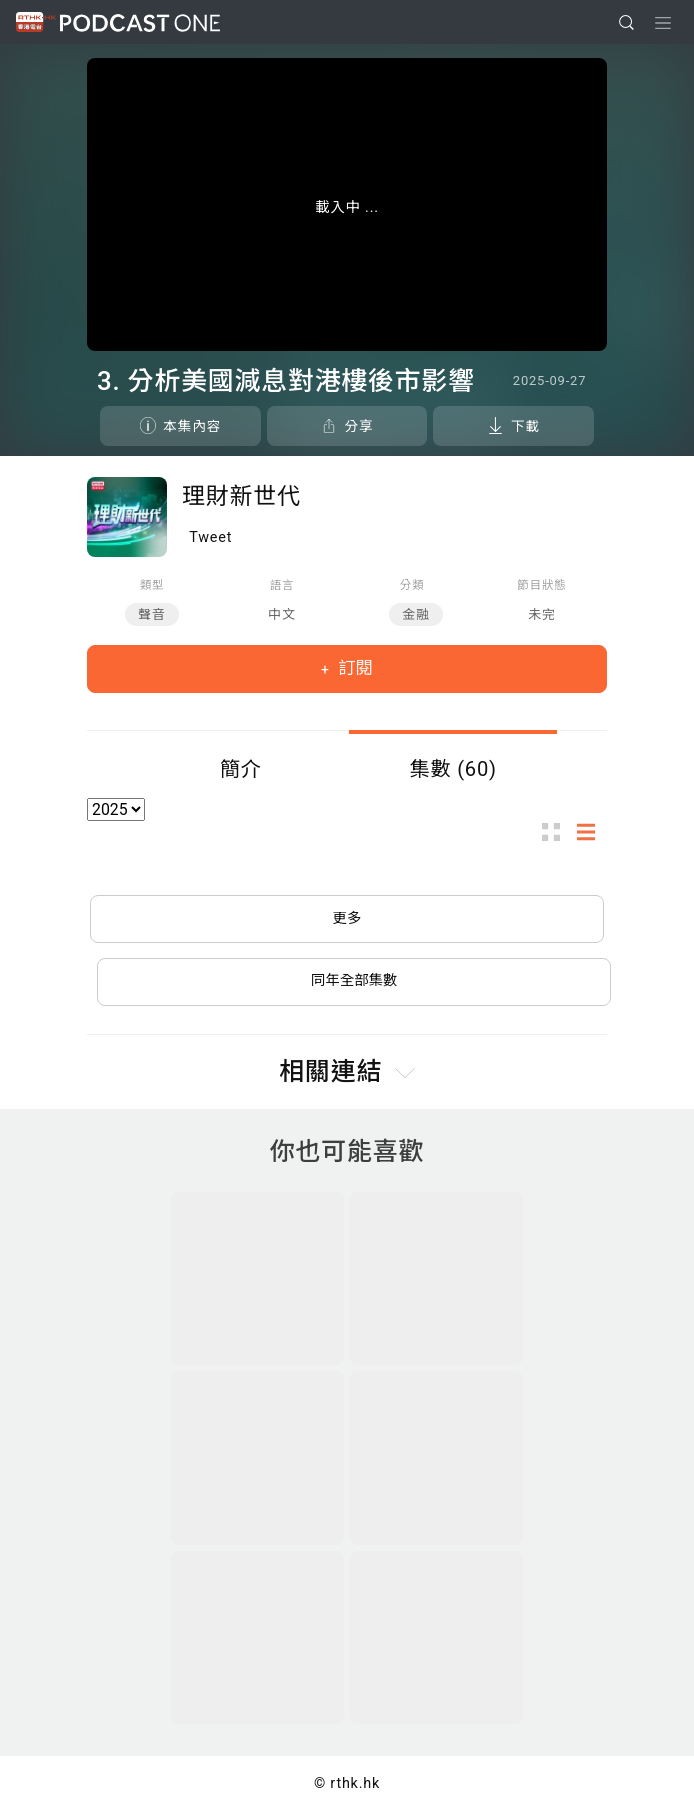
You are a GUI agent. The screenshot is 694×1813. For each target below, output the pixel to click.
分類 (412, 585)
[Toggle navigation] (663, 23)
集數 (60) (453, 769)
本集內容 (192, 426)
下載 (525, 426)
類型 (152, 585)
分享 (358, 426)
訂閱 (353, 668)
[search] (626, 22)
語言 (282, 585)
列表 (592, 831)
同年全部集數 (354, 980)
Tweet (210, 537)
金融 (416, 614)
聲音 (152, 614)
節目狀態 (541, 585)
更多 (347, 918)
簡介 (241, 769)
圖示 (557, 831)
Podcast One (140, 22)
